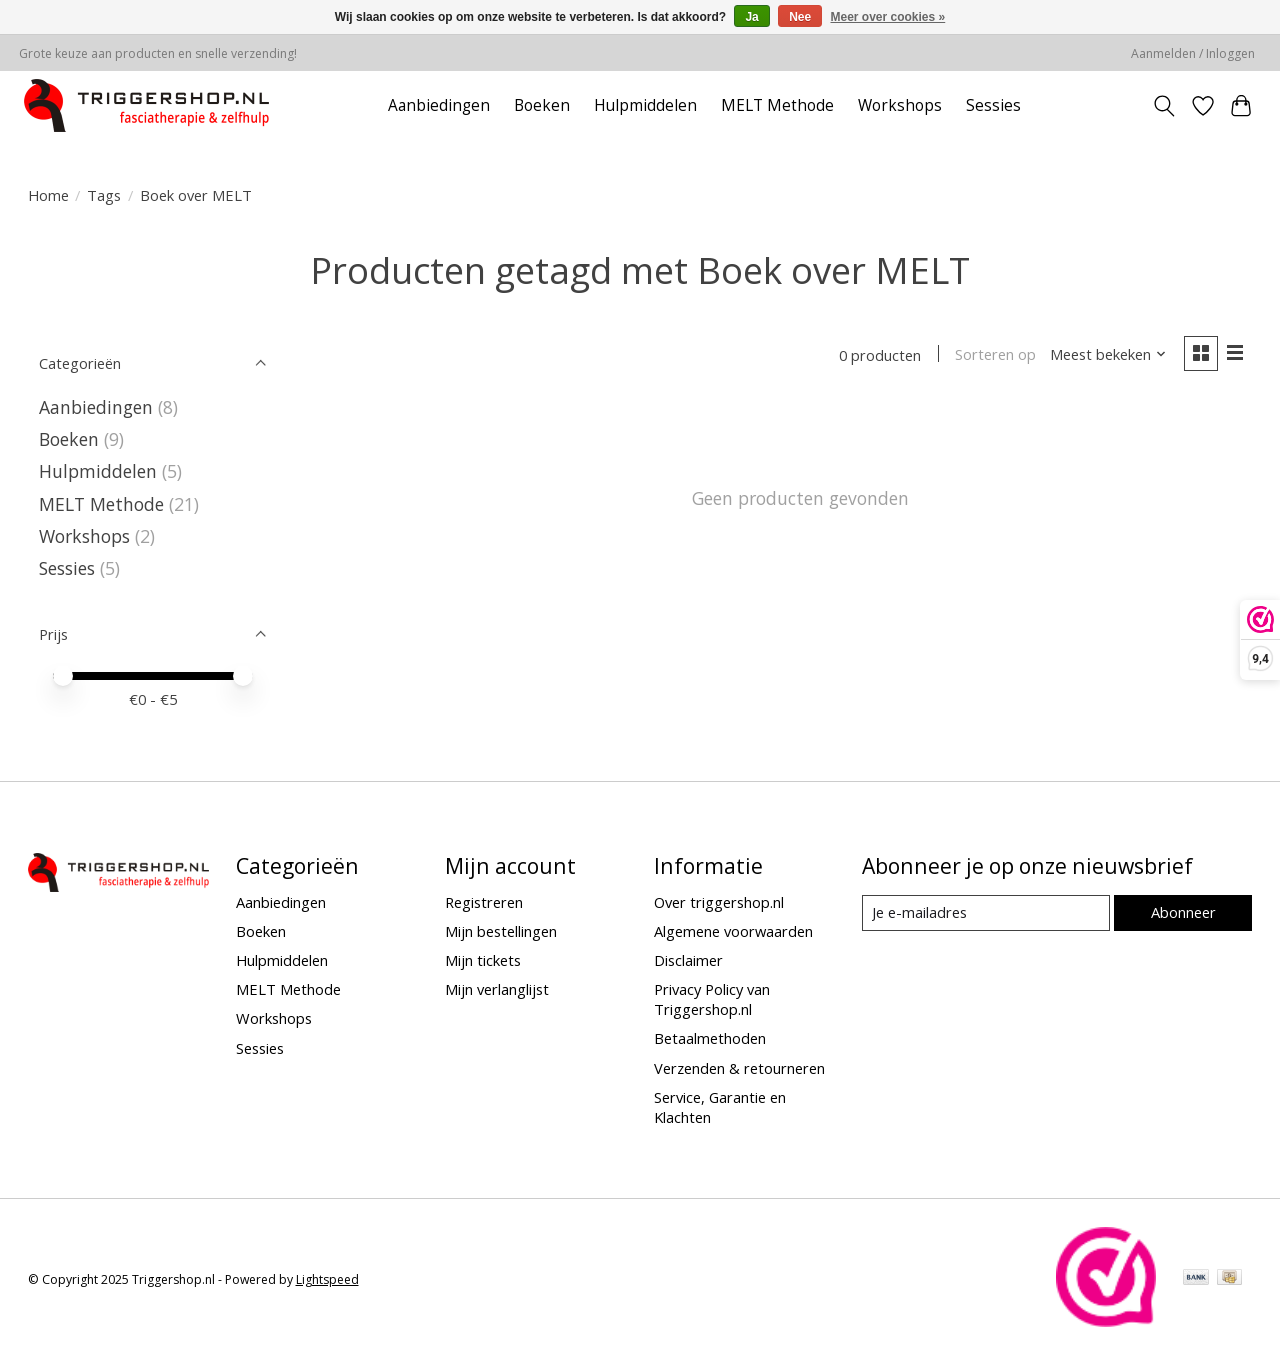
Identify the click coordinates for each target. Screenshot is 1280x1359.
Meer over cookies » (888, 17)
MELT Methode (777, 105)
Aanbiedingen (439, 105)
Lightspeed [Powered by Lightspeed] (327, 1279)
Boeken (542, 105)
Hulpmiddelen (645, 105)
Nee (800, 17)
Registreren (484, 902)
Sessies (993, 105)
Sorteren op (995, 355)
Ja (751, 17)
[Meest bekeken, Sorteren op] (1108, 355)
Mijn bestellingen (501, 931)
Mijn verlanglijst (497, 989)
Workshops (900, 105)
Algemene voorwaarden (733, 931)
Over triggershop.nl (719, 902)
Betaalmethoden (710, 1038)
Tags (104, 195)
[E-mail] (985, 913)
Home (48, 195)
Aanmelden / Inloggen (1193, 53)
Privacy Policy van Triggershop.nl (712, 999)
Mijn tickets (483, 960)
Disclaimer (688, 960)
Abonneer (1183, 912)
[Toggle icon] (1163, 106)
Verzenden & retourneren (739, 1068)
